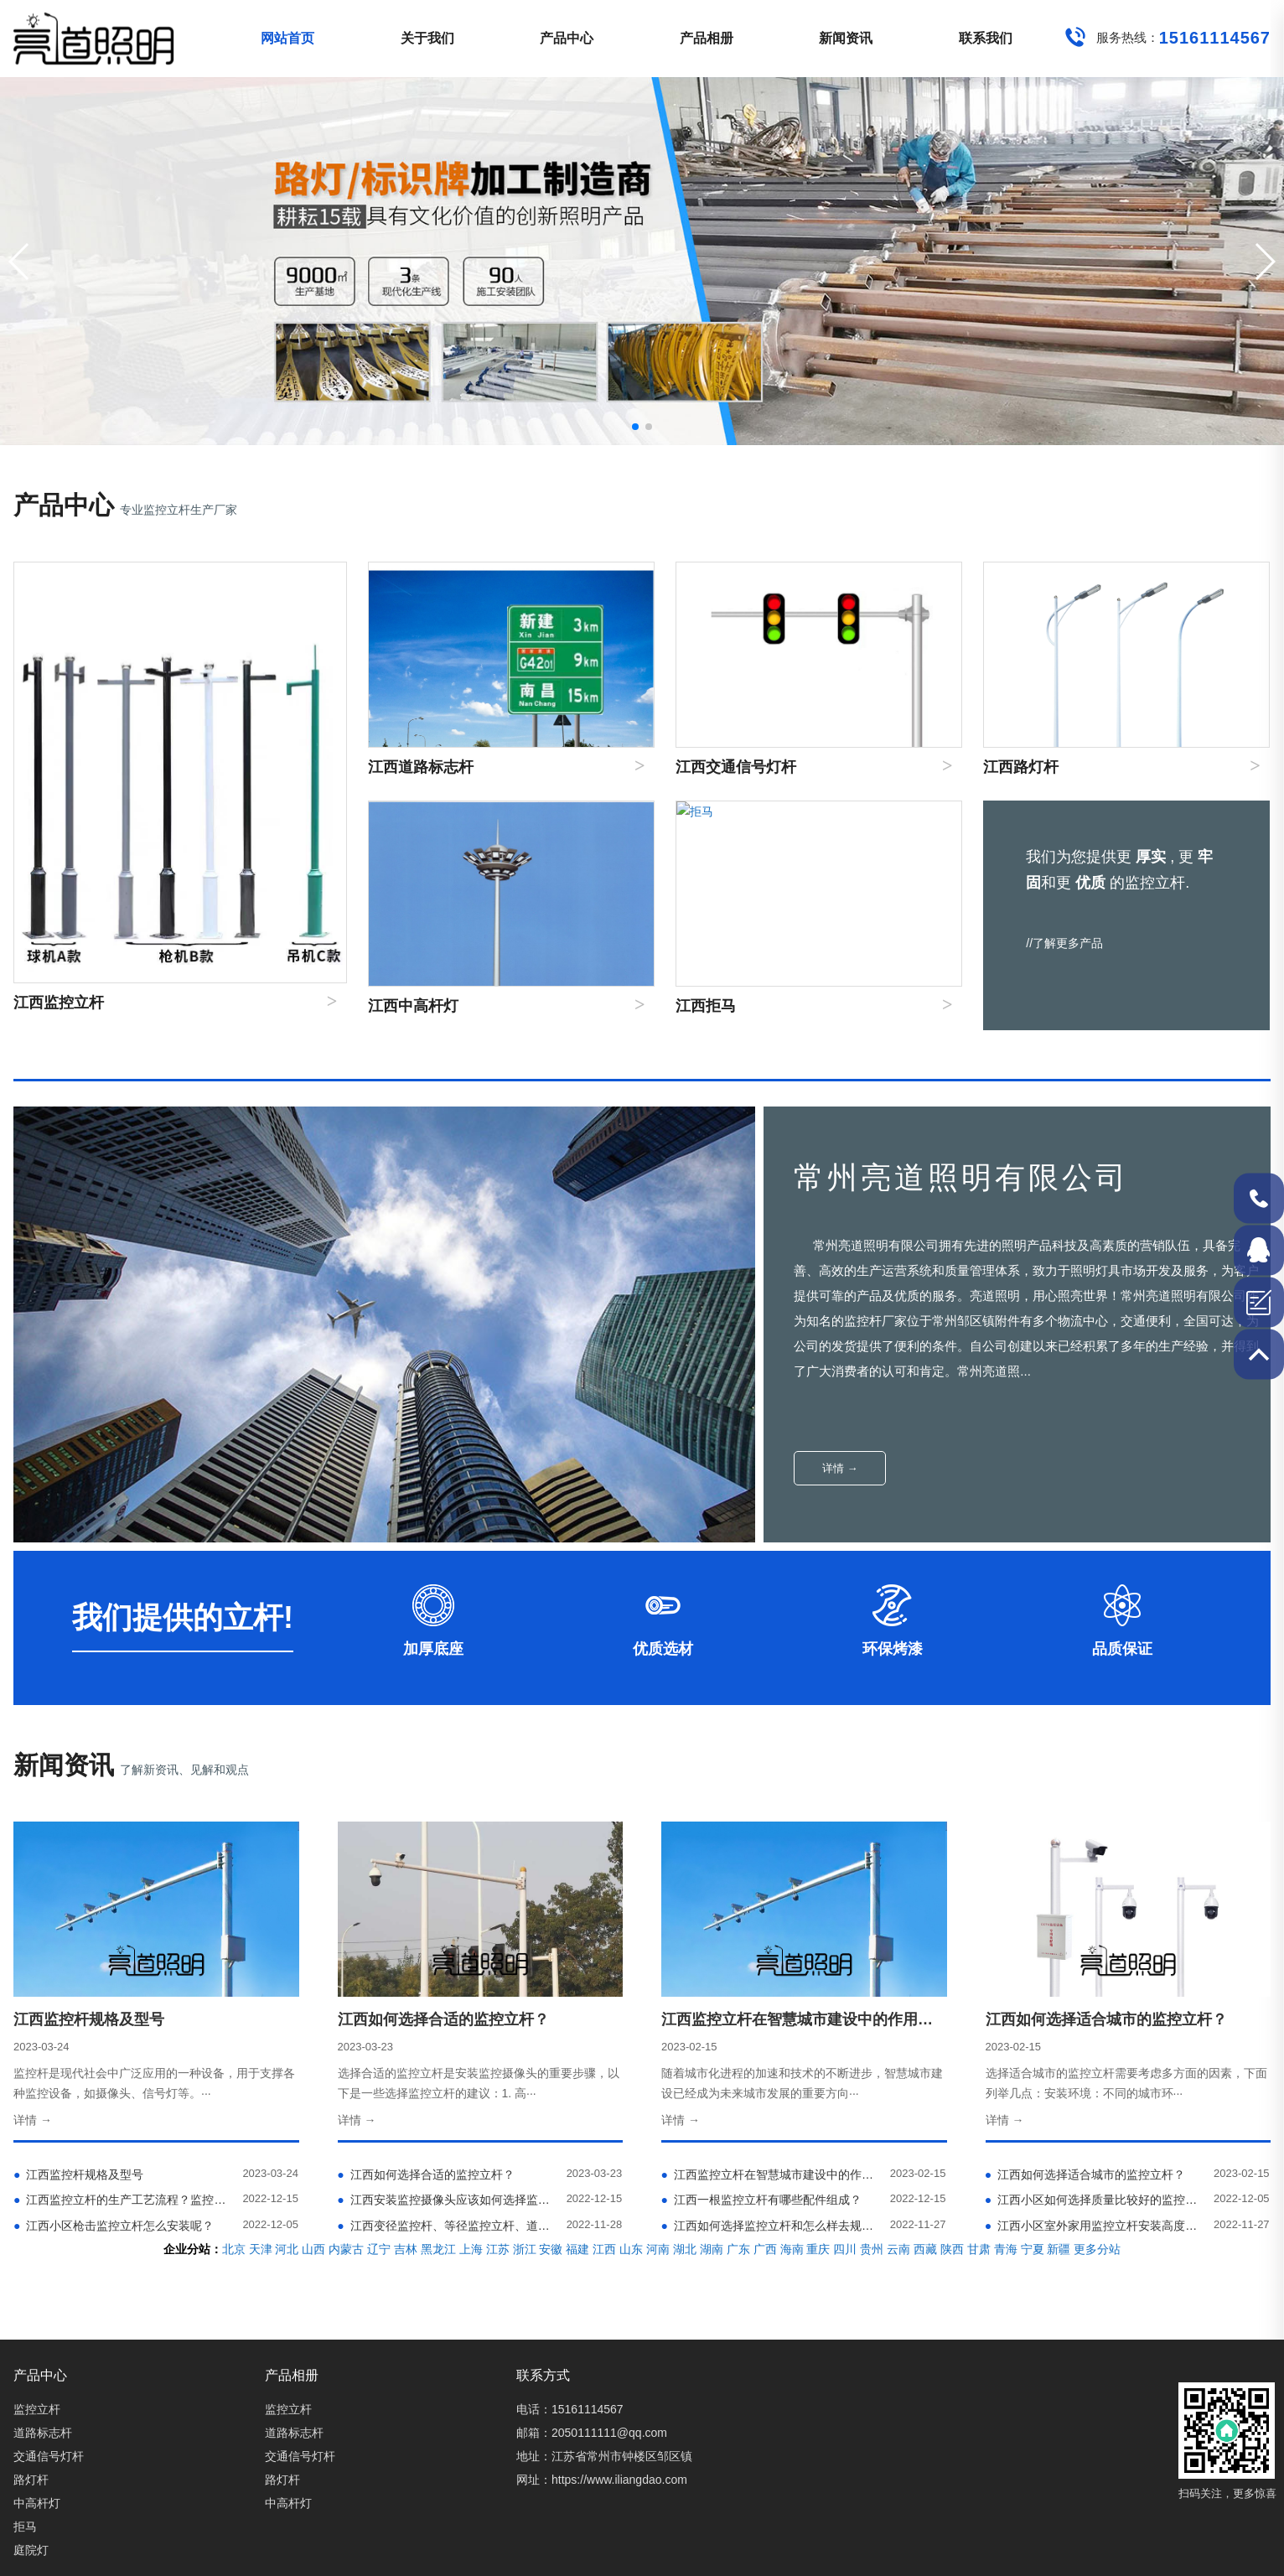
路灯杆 (31, 2479)
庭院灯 (31, 2550)
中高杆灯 (36, 2503)
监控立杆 (36, 2409)
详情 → (840, 1468)
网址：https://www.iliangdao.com (601, 2479)
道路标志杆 (42, 2432)
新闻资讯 (845, 38)
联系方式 (543, 2375)
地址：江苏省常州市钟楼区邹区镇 (604, 2456)
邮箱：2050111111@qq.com (591, 2432)
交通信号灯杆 (48, 2456)
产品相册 (706, 38)
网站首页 (287, 38)
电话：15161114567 (570, 2409)
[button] (1264, 261)
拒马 (25, 2526)
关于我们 (427, 38)
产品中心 (566, 38)
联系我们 (985, 38)
